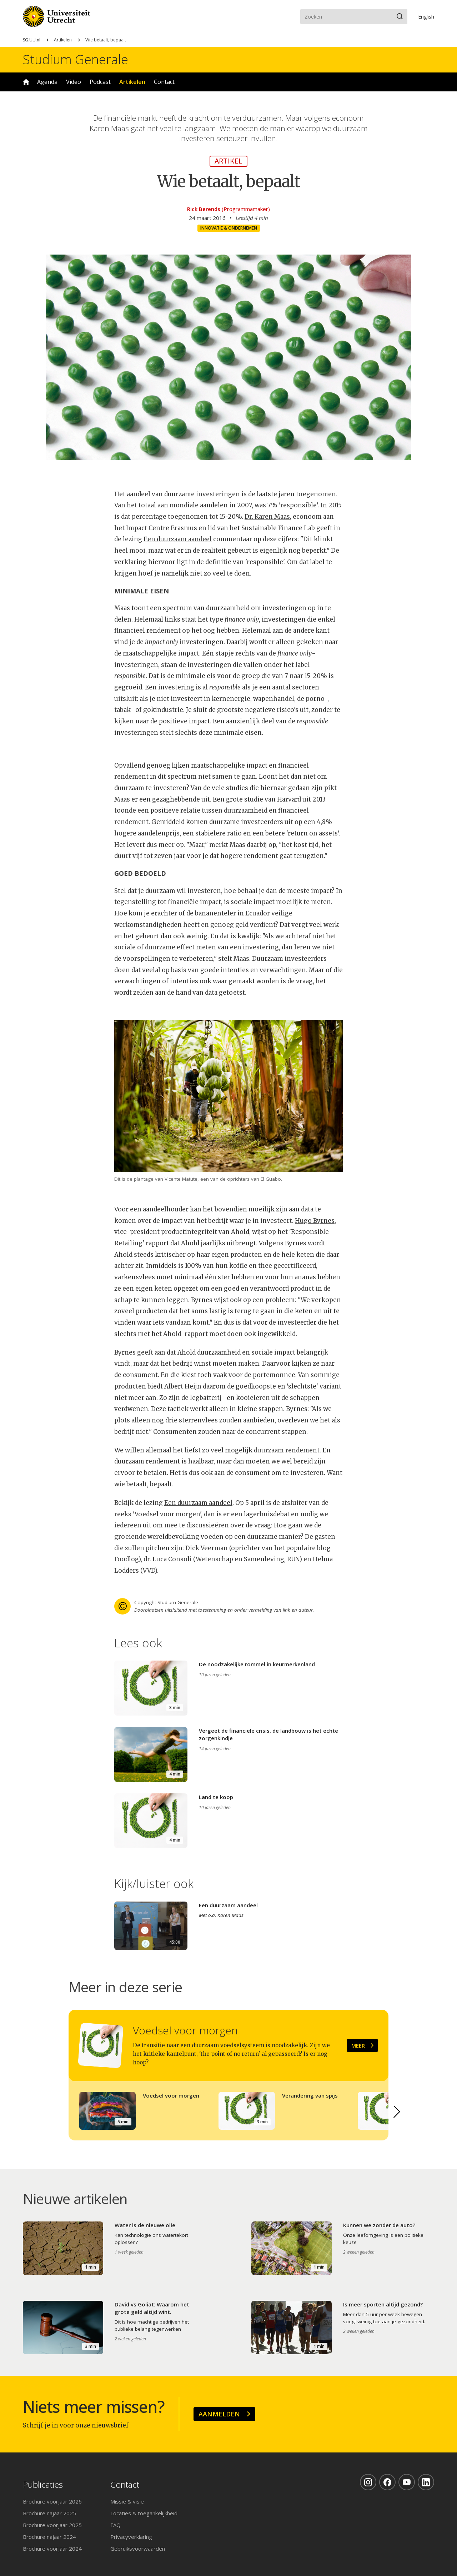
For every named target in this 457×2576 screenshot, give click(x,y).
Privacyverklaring (131, 2536)
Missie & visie (127, 2501)
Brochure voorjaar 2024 (52, 2548)
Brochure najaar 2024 (49, 2536)
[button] (397, 2111)
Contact (164, 82)
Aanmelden (219, 2414)
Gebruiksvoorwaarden (137, 2548)
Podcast (100, 82)
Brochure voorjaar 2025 (52, 2525)
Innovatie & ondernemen (228, 228)
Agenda (47, 82)
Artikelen (63, 40)
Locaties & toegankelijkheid (143, 2513)
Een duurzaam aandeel (178, 539)
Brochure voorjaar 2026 (52, 2501)
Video (73, 82)
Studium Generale (75, 59)
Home (26, 82)
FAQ (115, 2525)
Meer (358, 2045)
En (426, 16)
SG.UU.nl (31, 40)
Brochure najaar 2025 (49, 2513)
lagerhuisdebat (267, 1514)
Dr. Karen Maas (267, 517)
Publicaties (43, 2485)
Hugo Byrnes (315, 1221)
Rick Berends (203, 208)
